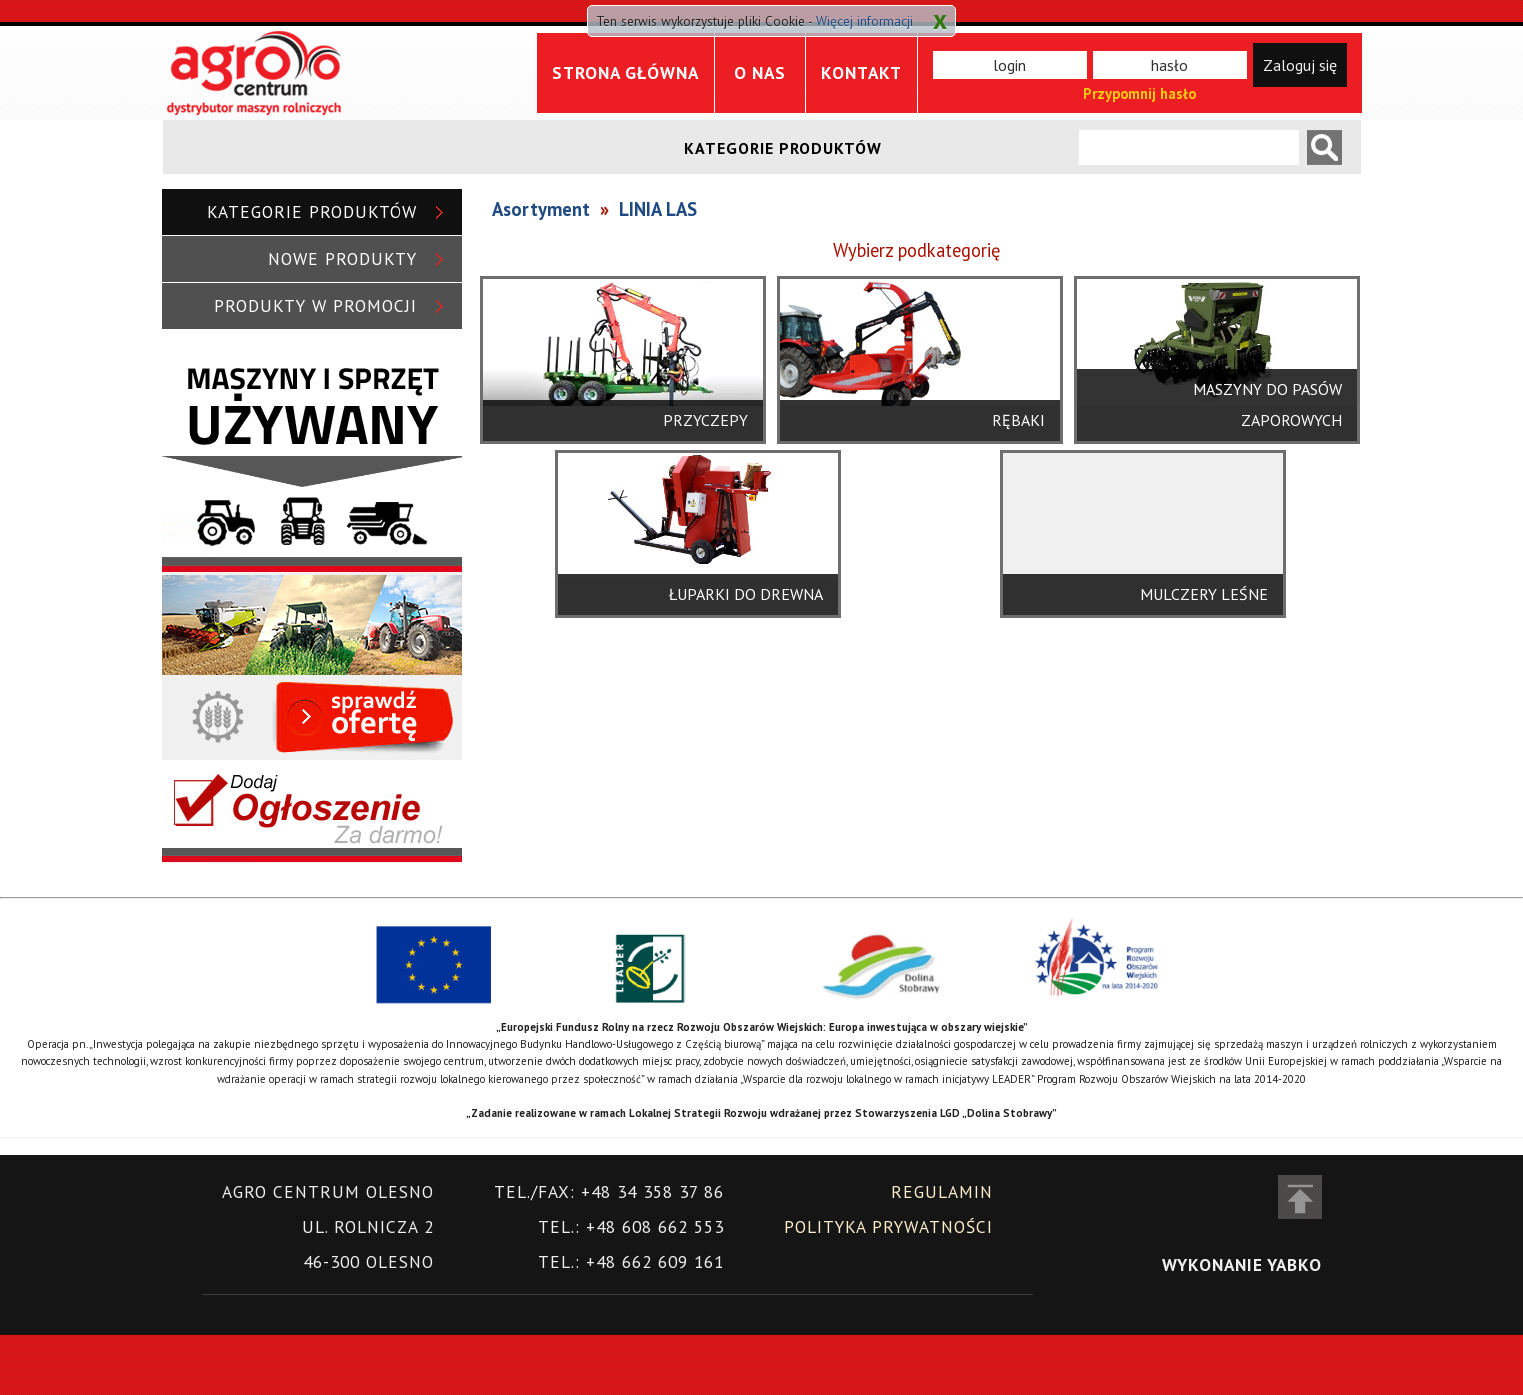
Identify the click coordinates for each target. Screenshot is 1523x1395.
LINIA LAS (658, 209)
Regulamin (942, 1191)
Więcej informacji (864, 21)
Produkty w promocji (315, 305)
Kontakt (861, 72)
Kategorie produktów (312, 211)
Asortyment (541, 209)
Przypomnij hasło (1139, 93)
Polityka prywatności (888, 1226)
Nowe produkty (342, 258)
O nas (760, 72)
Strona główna (625, 72)
